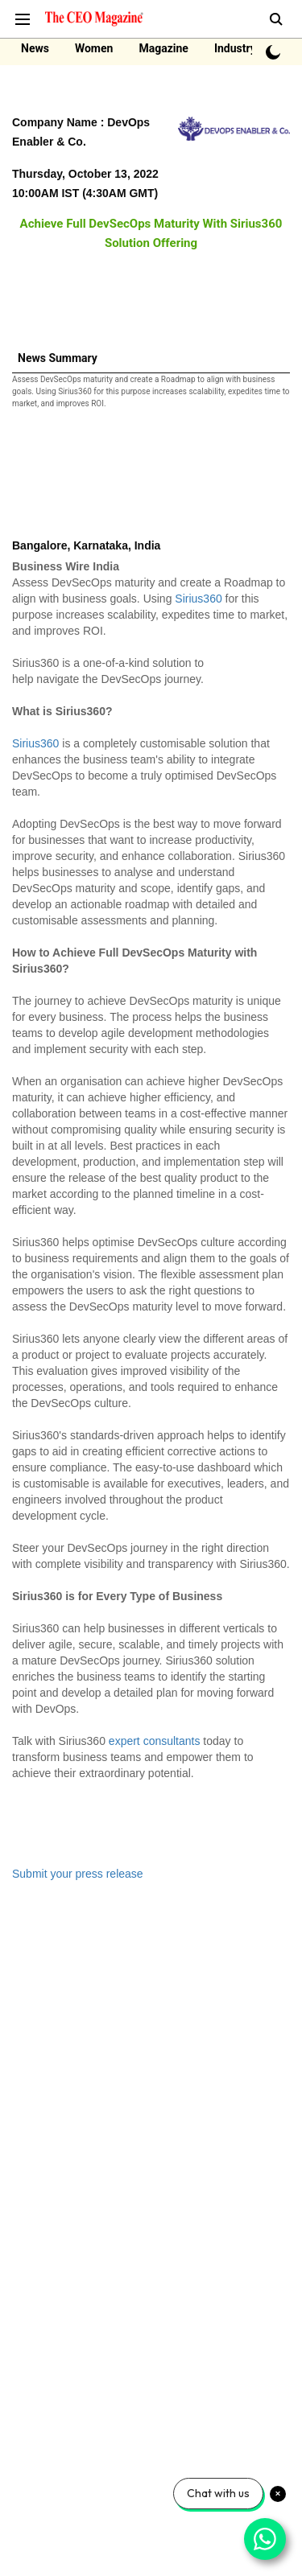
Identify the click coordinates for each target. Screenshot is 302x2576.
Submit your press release (77, 1873)
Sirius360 (198, 598)
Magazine (163, 48)
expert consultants (155, 1740)
